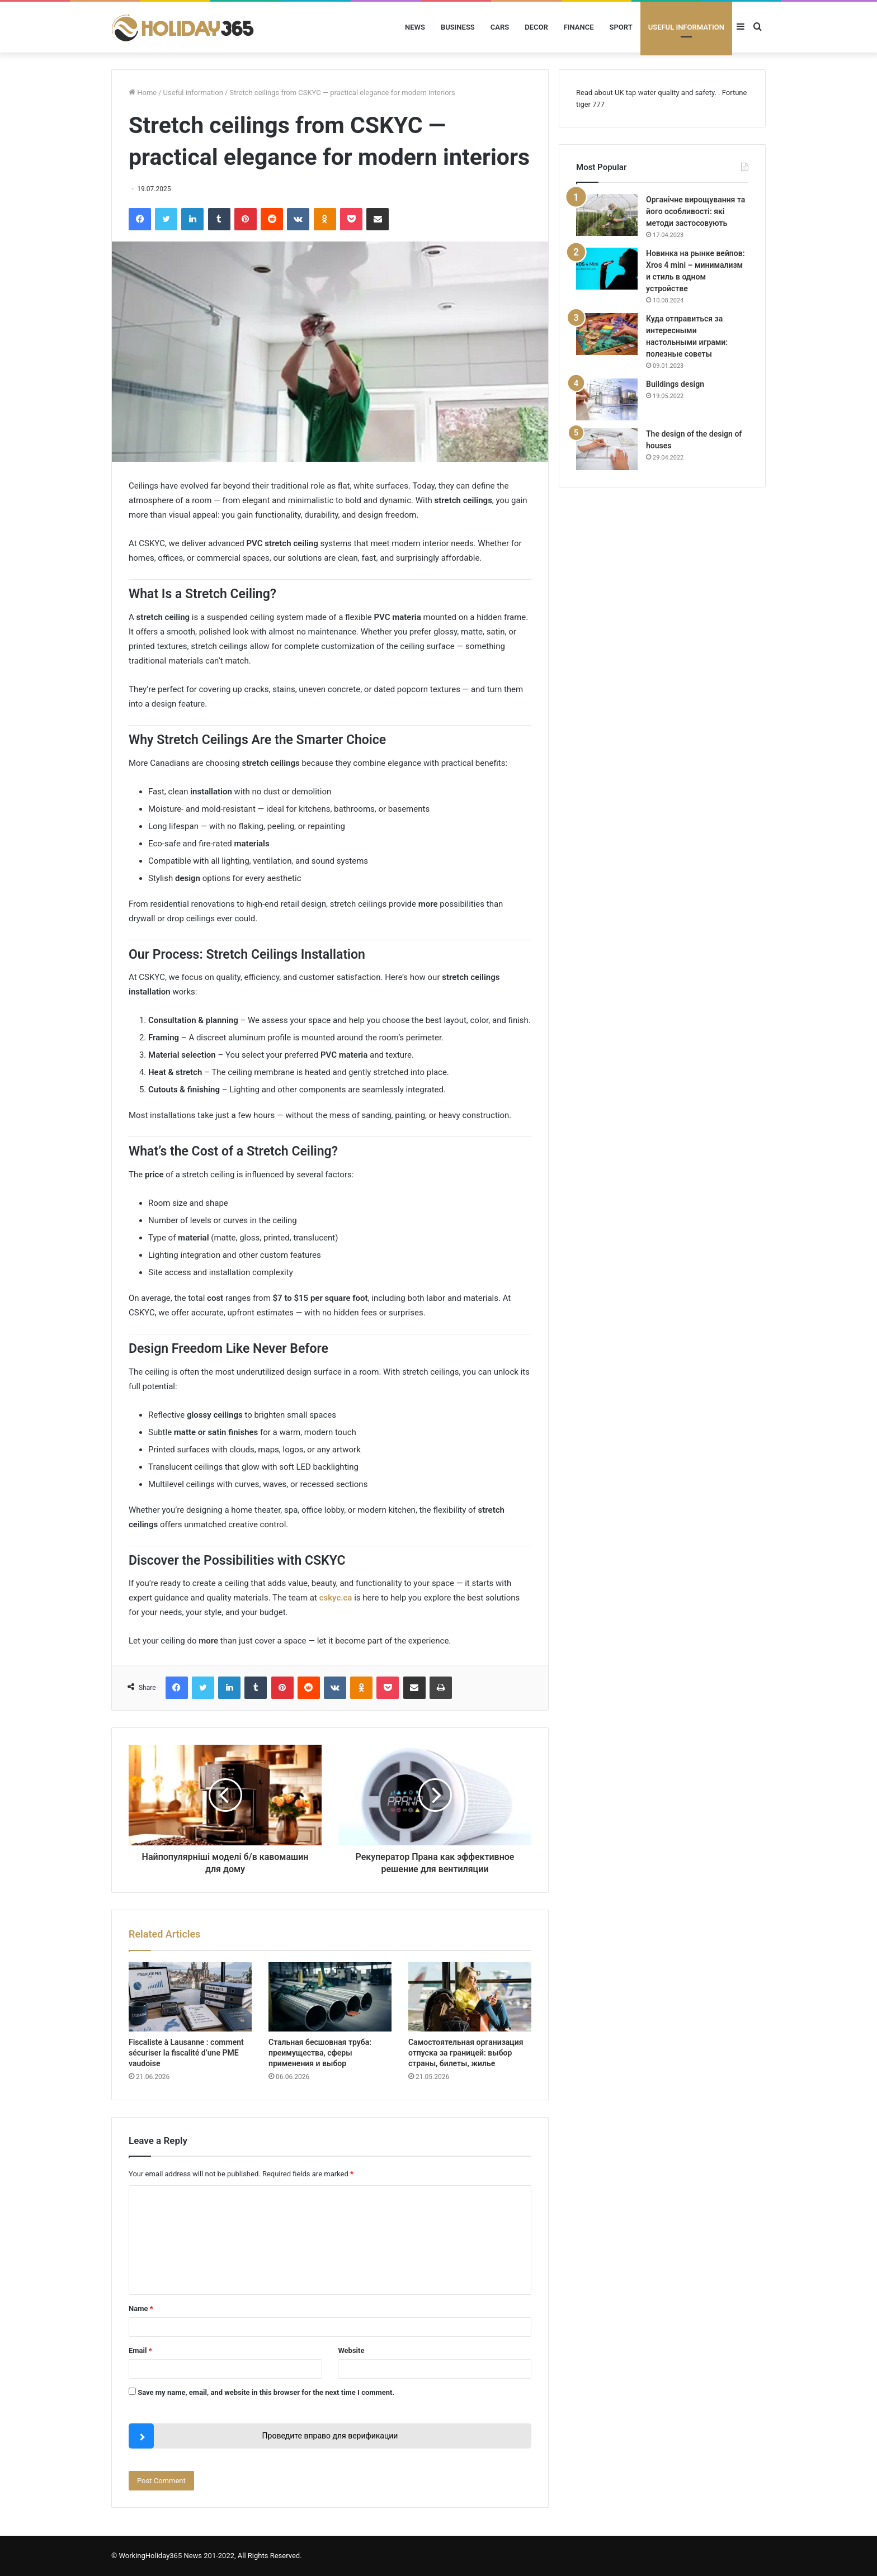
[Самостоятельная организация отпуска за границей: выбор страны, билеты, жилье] (469, 1997)
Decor (536, 27)
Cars (500, 27)
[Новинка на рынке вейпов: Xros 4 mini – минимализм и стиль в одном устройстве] (607, 269)
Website (351, 2350)
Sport (621, 27)
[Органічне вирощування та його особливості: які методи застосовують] (607, 215)
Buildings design (675, 384)
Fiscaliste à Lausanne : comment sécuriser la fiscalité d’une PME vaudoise (186, 2053)
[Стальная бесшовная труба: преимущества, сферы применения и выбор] (330, 1997)
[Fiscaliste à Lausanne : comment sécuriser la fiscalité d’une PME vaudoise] (190, 1997)
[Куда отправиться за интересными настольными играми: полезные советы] (607, 334)
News (415, 27)
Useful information (686, 27)
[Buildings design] (607, 399)
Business (458, 27)
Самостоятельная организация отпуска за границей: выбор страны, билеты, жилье (466, 2053)
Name (141, 2308)
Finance (579, 27)
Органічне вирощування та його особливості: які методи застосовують (695, 211)
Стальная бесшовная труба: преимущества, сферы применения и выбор (319, 2053)
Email (140, 2350)
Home (143, 92)
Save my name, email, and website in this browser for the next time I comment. (266, 2392)
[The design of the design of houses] (607, 449)
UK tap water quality (647, 92)
